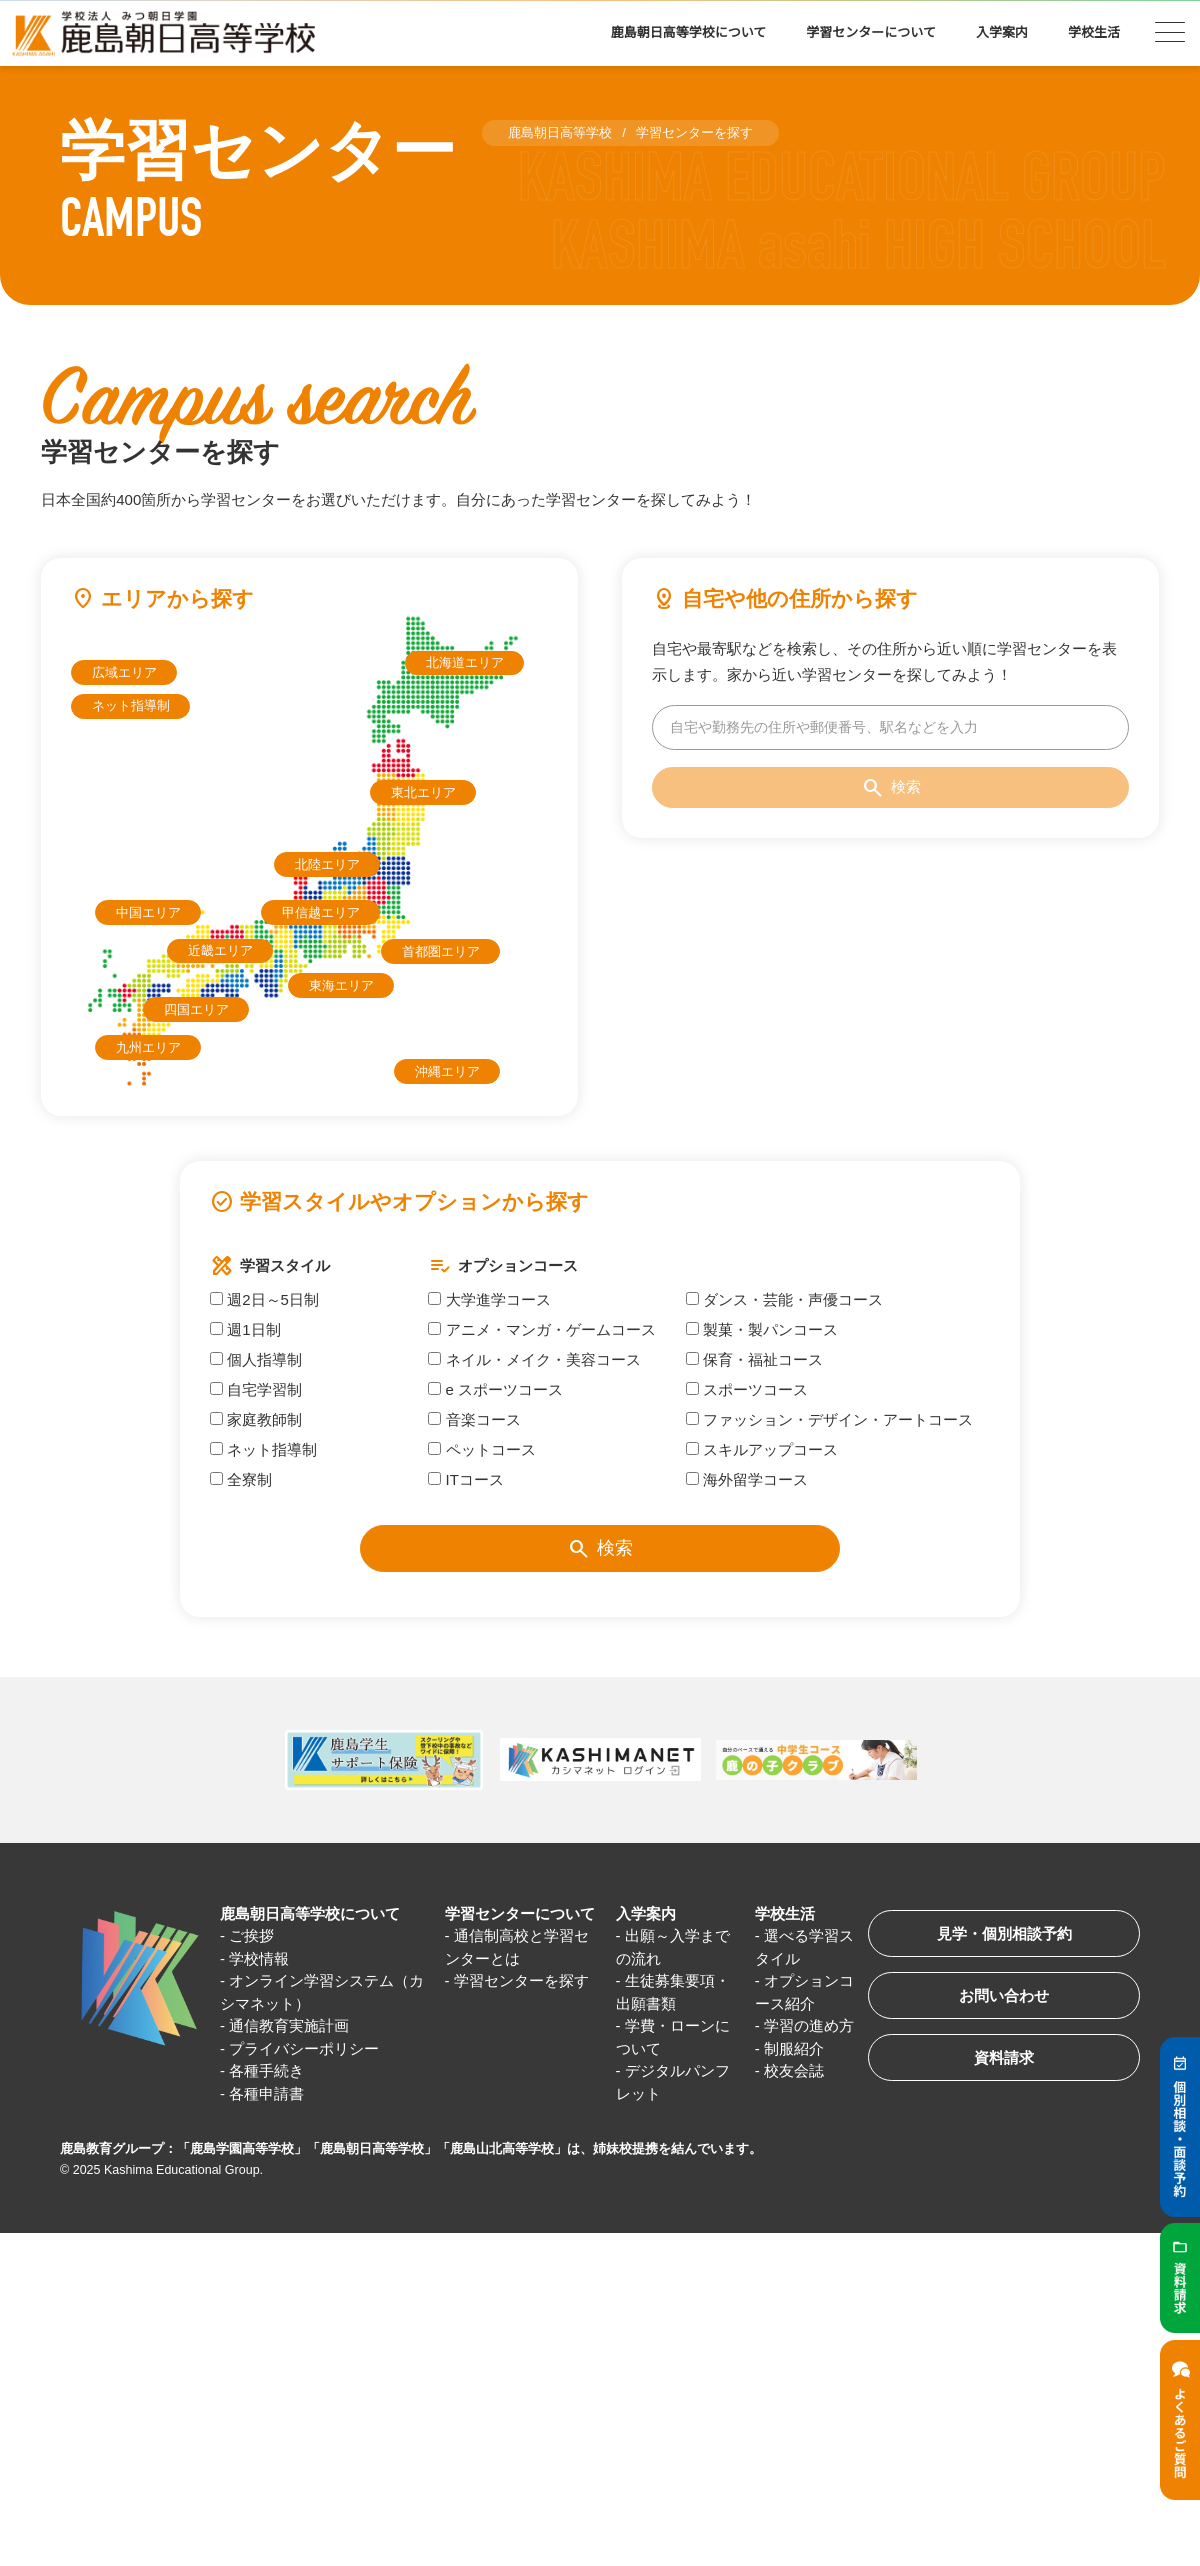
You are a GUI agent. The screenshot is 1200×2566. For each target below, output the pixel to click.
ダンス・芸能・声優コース (784, 1299)
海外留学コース (747, 1479)
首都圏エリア (441, 951)
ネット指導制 (131, 705)
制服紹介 (794, 2048)
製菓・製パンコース (762, 1329)
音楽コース (474, 1419)
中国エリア (148, 912)
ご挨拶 (251, 1935)
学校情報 (259, 1958)
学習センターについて (871, 32)
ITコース (466, 1479)
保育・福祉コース (754, 1359)
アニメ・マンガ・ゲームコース (541, 1329)
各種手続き (266, 2070)
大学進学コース (489, 1299)
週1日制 (245, 1329)
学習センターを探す (521, 1980)
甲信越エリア (321, 912)
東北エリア (423, 792)
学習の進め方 (809, 2025)
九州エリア (148, 1047)
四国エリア (196, 1009)
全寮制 (241, 1479)
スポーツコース (747, 1389)
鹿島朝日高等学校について (689, 32)
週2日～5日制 (264, 1299)
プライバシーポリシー (304, 2048)
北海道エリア (465, 662)
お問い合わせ (1004, 1995)
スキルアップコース (762, 1449)
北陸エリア (327, 864)
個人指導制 (256, 1359)
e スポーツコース (495, 1389)
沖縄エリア (447, 1071)
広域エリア (124, 672)
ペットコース (481, 1449)
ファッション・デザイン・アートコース (829, 1419)
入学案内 (1002, 32)
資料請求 (1004, 2057)
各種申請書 (266, 2093)
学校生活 (1094, 32)
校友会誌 (794, 2070)
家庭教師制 (256, 1419)
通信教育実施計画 (289, 2025)
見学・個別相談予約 (1004, 1933)
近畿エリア (220, 950)
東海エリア (341, 985)
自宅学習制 (256, 1389)
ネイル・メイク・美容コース (534, 1359)
